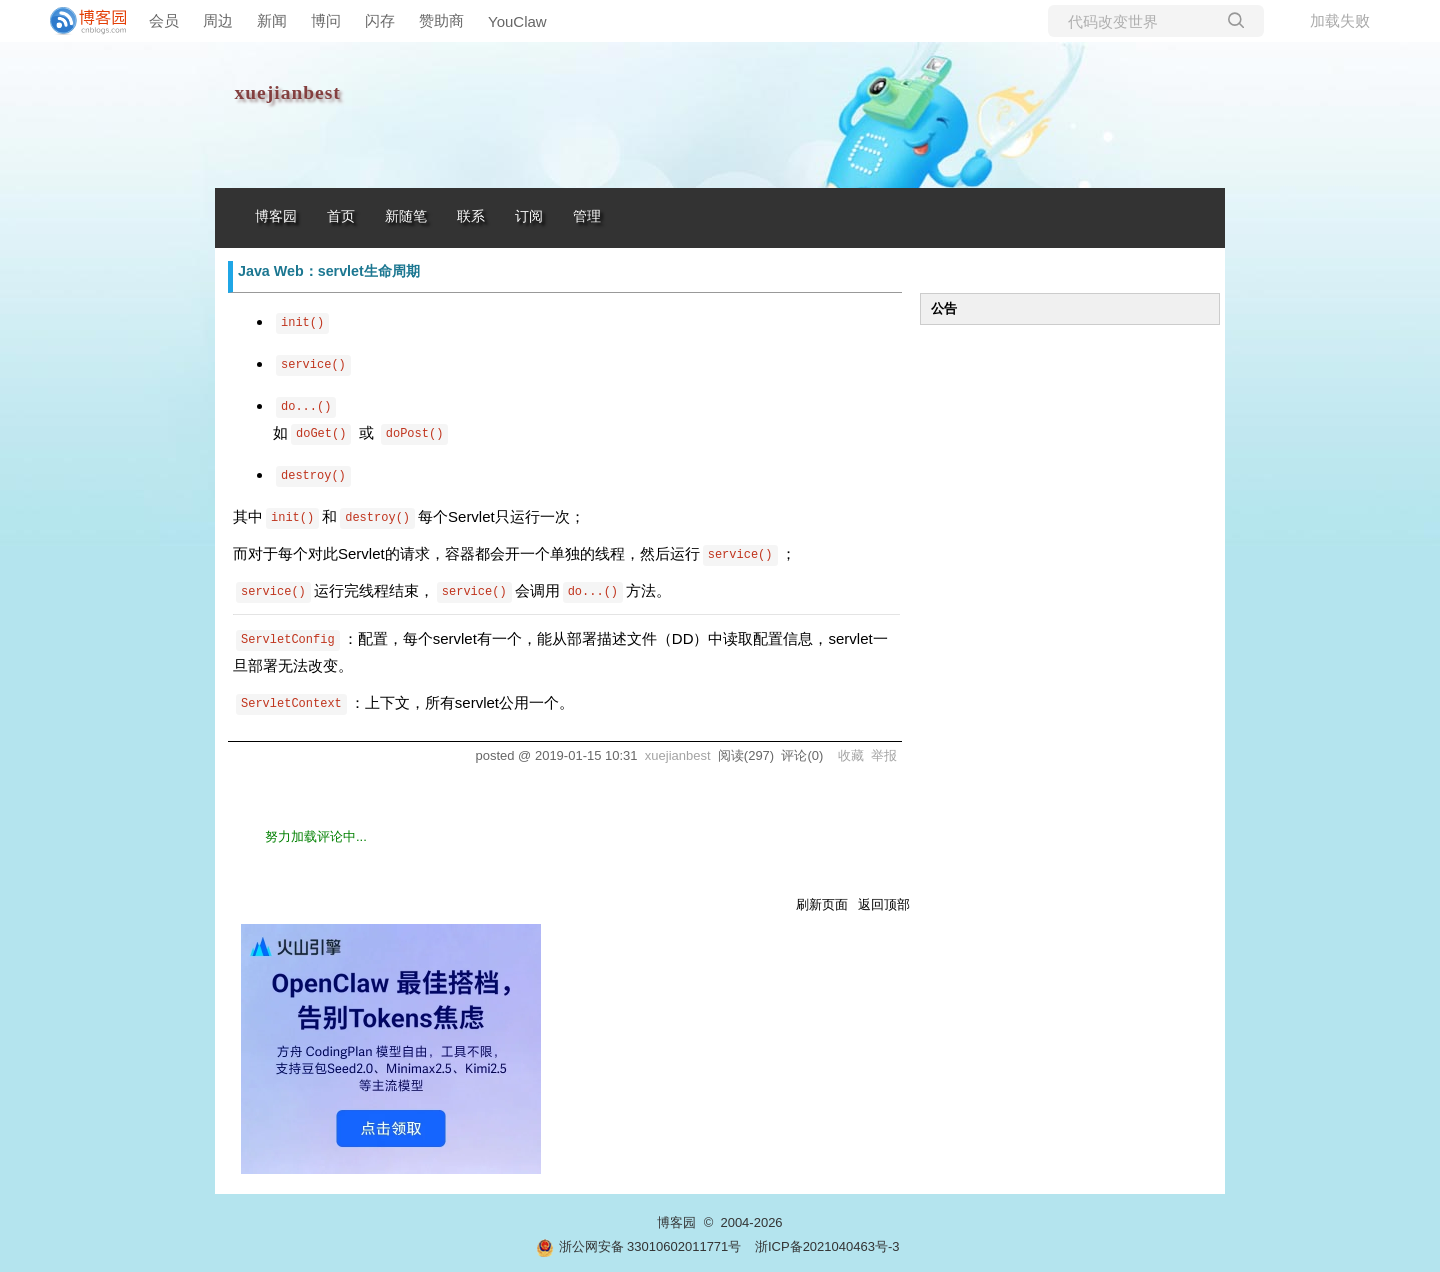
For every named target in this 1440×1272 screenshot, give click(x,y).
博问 (326, 20)
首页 (341, 216)
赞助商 (441, 20)
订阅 (529, 216)
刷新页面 (822, 904)
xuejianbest (288, 92)
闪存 (380, 20)
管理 (587, 216)
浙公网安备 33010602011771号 (639, 1246)
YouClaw (517, 21)
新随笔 (406, 216)
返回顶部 (884, 904)
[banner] (80, 21)
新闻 (272, 20)
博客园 (276, 216)
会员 (164, 20)
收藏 (851, 755)
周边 (218, 20)
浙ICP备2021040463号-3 (827, 1246)
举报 (884, 755)
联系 (471, 216)
